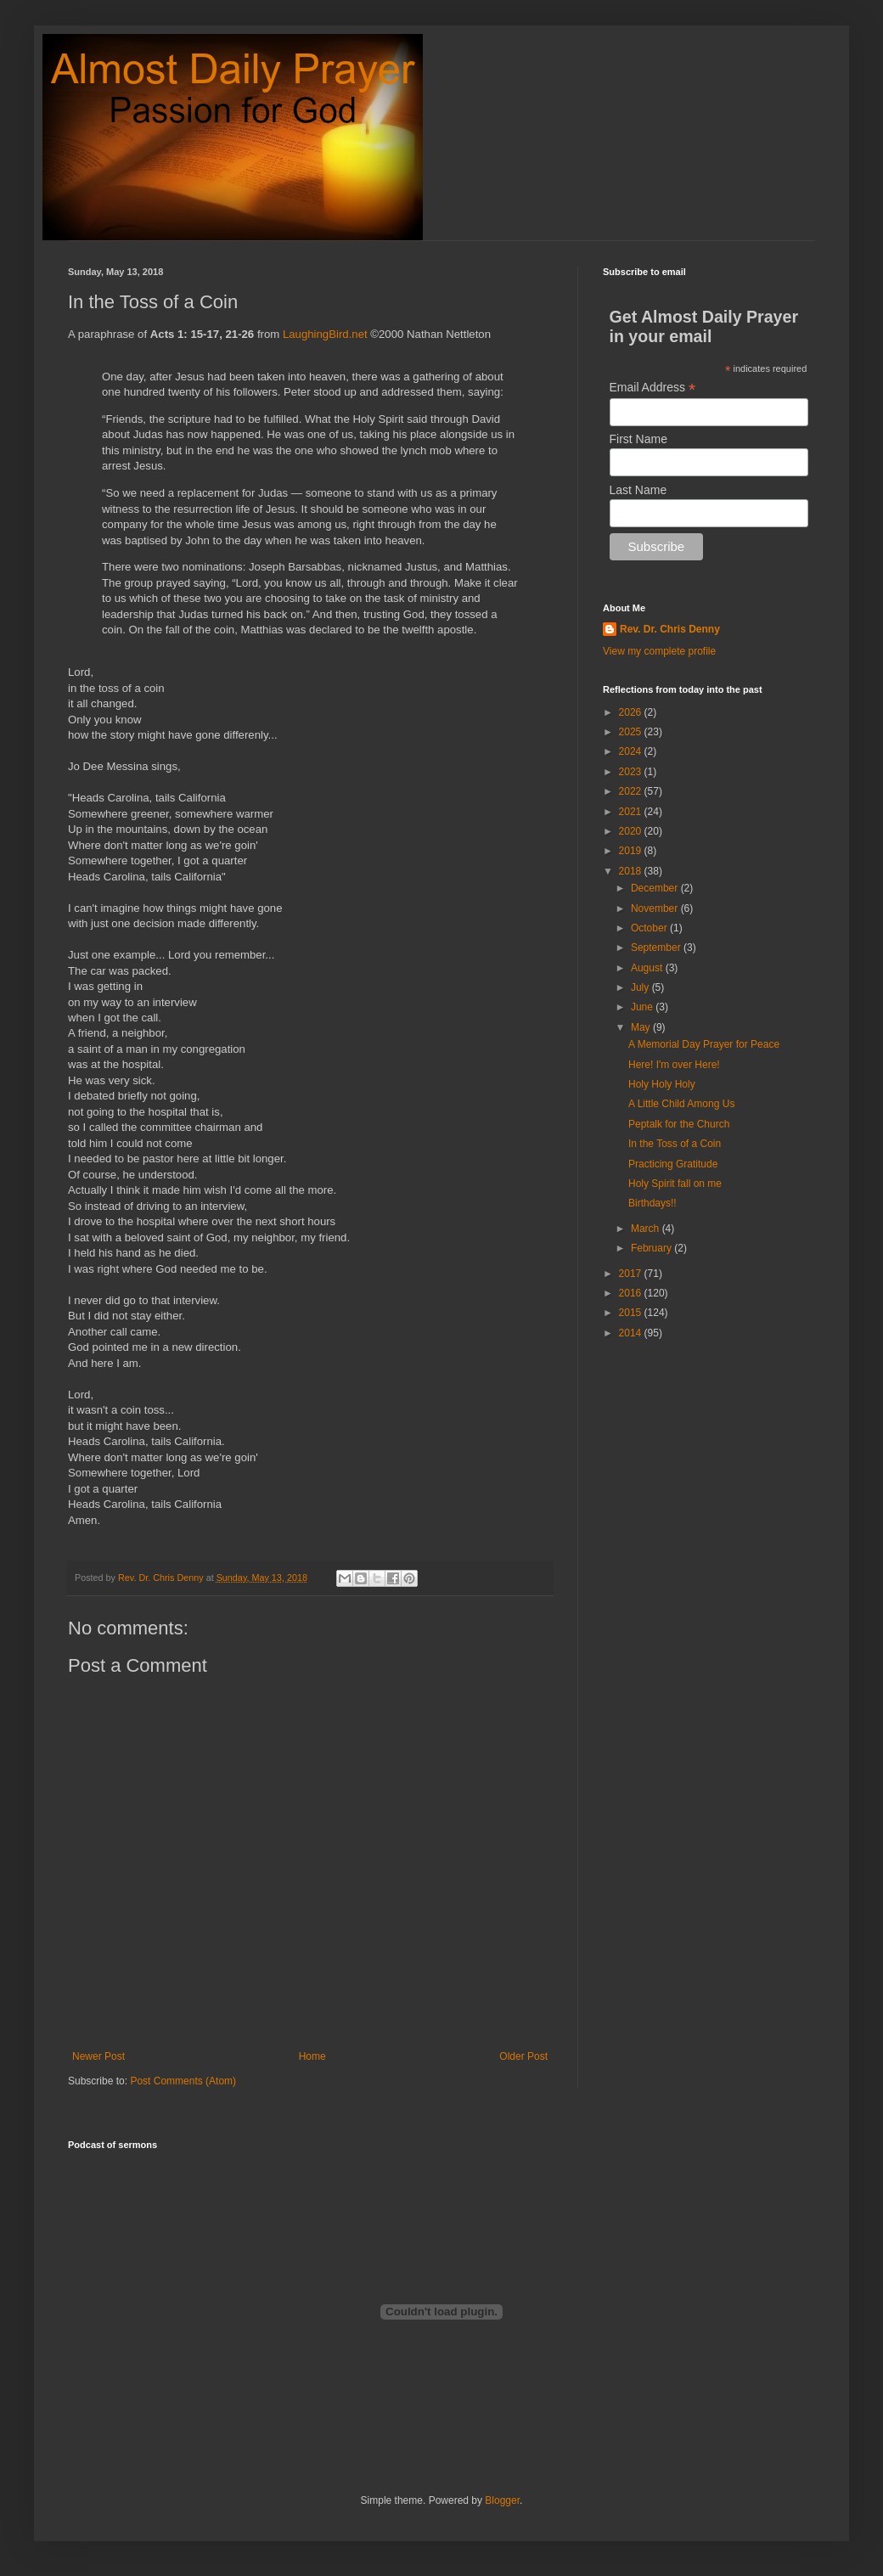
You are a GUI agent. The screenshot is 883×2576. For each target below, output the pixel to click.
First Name (638, 439)
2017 (631, 1274)
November (656, 908)
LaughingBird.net (325, 334)
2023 (631, 772)
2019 (631, 851)
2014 (631, 1333)
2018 (631, 871)
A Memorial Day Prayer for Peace (703, 1044)
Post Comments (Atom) (183, 2081)
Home (312, 2056)
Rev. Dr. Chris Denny (670, 629)
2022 (631, 791)
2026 (631, 712)
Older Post (523, 2056)
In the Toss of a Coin (674, 1144)
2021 (631, 812)
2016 (631, 1293)
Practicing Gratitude (672, 1164)
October (650, 928)
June (643, 1007)
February (652, 1248)
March (646, 1229)
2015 (631, 1313)
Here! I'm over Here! (674, 1065)
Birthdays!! (652, 1203)
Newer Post (98, 2056)
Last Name (638, 490)
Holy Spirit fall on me (675, 1184)
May (642, 1027)
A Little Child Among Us (681, 1104)
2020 (631, 831)
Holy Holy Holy (661, 1084)
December (656, 888)
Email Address (653, 388)
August (648, 968)
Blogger (502, 2500)
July (641, 987)
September (657, 947)
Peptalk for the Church (678, 1124)
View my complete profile (659, 651)
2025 (631, 732)
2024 (631, 751)
